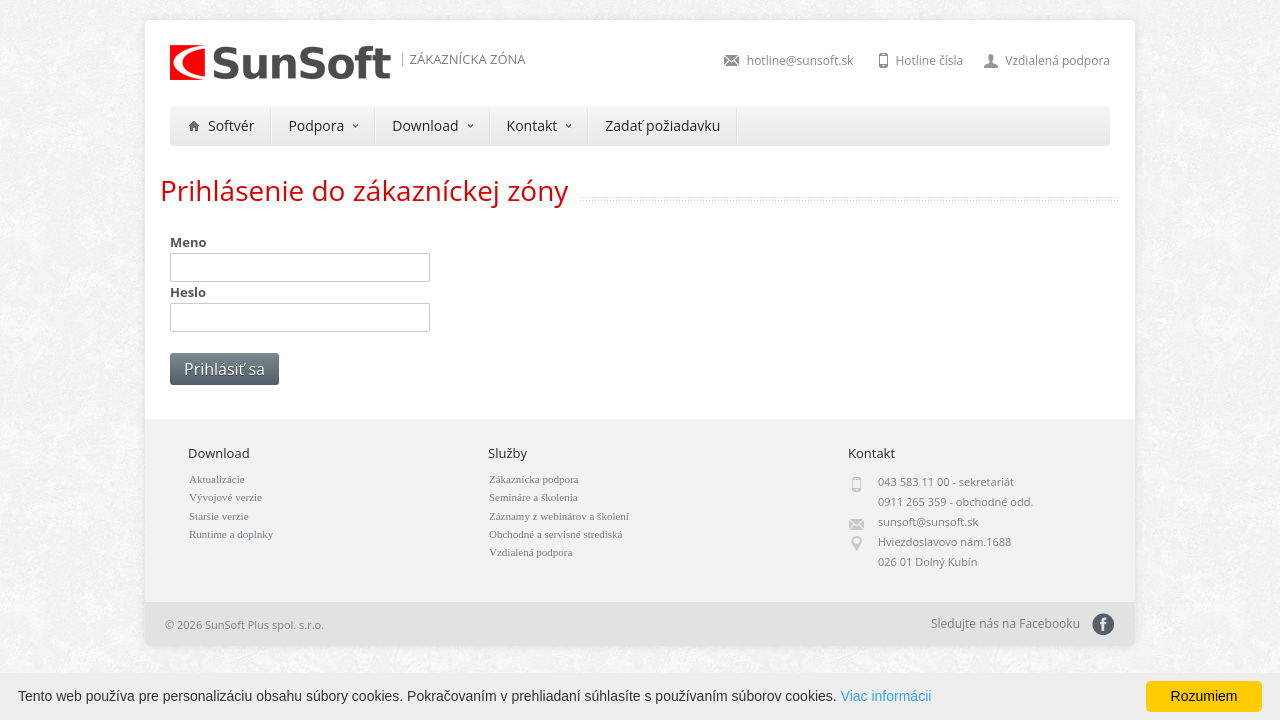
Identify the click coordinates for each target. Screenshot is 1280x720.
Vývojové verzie (225, 497)
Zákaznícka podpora (533, 479)
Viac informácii (886, 696)
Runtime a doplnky (231, 534)
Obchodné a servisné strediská (556, 534)
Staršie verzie (219, 516)
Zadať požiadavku (662, 125)
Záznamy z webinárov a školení (559, 516)
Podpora (323, 125)
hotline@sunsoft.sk (800, 60)
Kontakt (539, 125)
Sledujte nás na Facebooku (1103, 624)
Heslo (188, 292)
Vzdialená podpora (1057, 60)
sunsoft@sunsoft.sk (928, 521)
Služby (507, 453)
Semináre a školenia (533, 497)
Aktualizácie (217, 479)
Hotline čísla (929, 60)
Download (432, 125)
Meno (188, 242)
